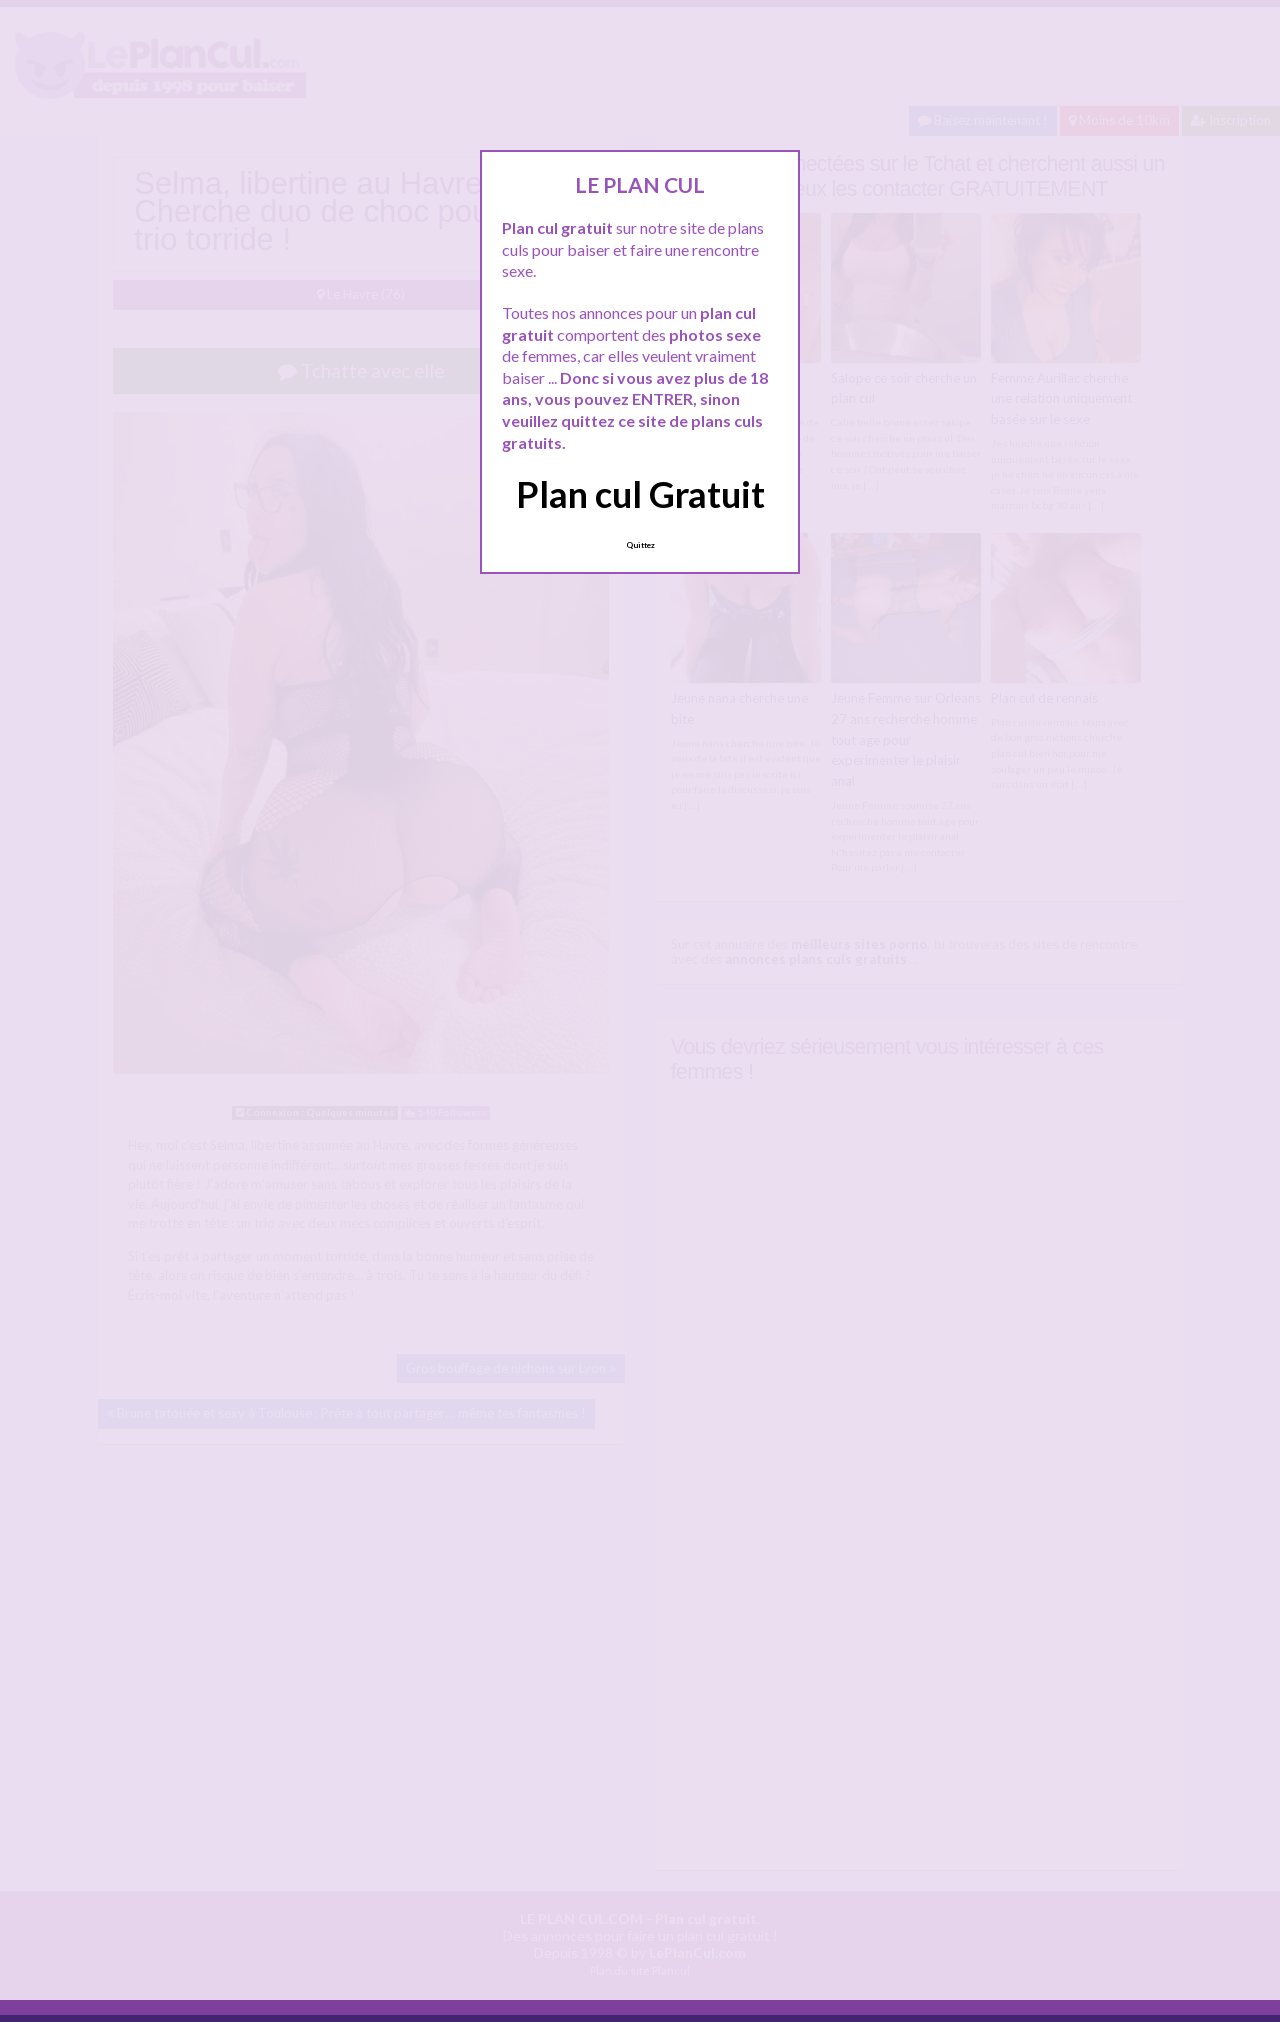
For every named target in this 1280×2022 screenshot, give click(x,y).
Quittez (640, 545)
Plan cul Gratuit (640, 494)
